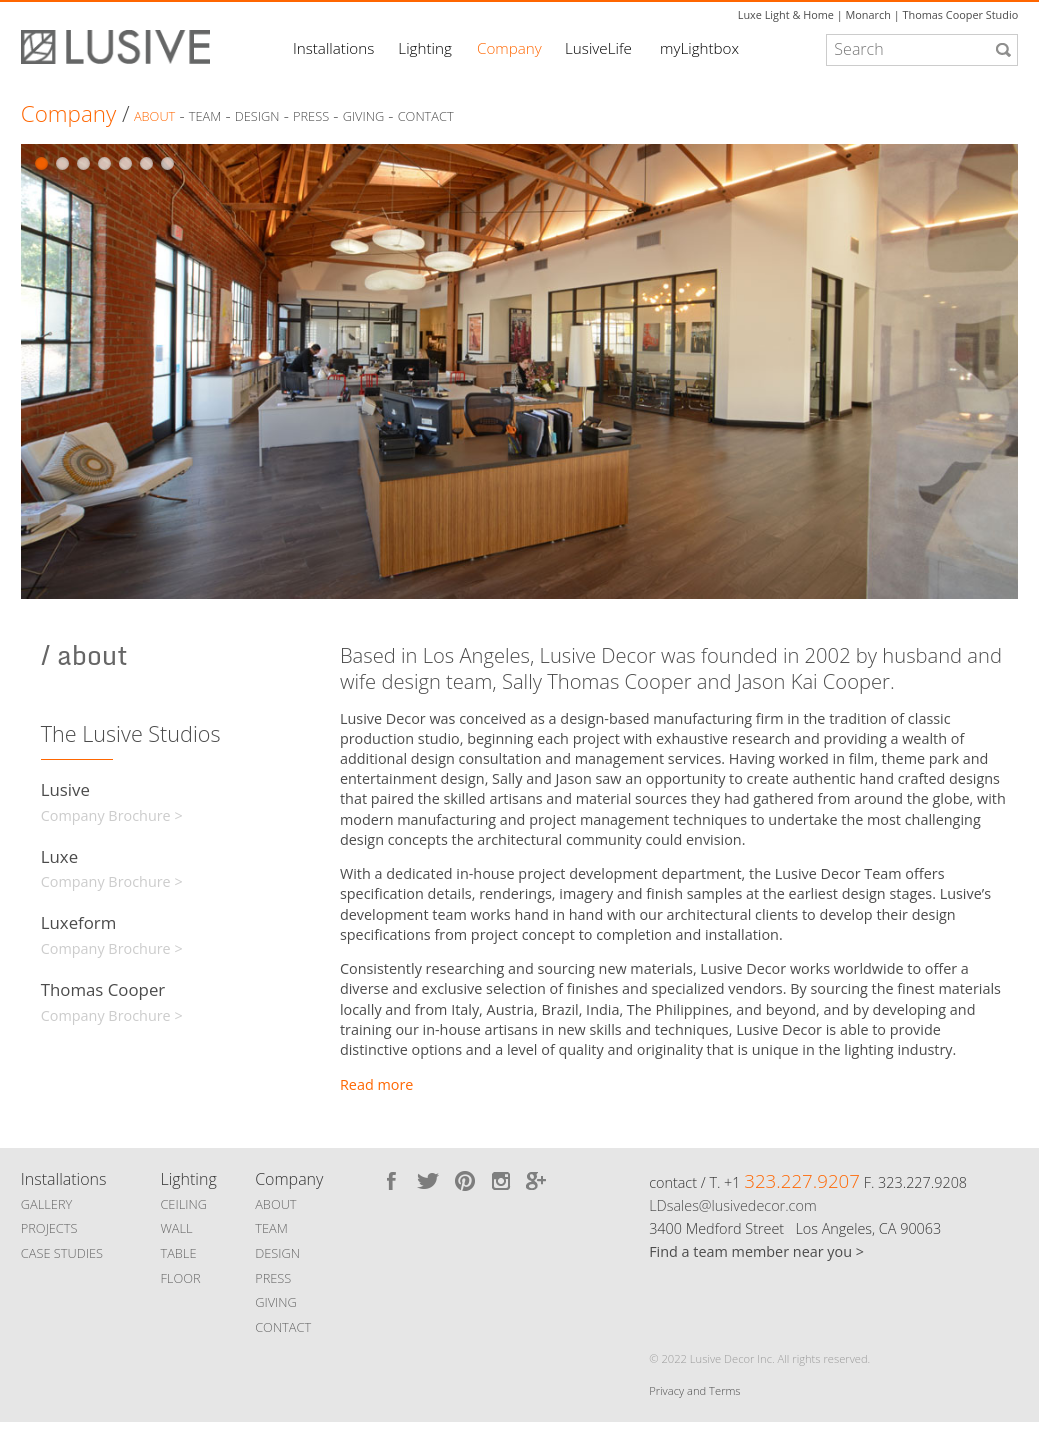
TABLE (178, 1253)
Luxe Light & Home (786, 14)
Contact (426, 117)
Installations (333, 48)
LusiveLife (598, 48)
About (154, 117)
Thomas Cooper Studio (960, 14)
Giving (364, 117)
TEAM (271, 1228)
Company (509, 48)
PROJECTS (49, 1228)
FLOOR (180, 1278)
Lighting (424, 48)
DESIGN (277, 1253)
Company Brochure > (112, 815)
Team (205, 117)
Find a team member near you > (756, 1251)
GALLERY (47, 1204)
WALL (176, 1228)
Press (311, 117)
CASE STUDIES (62, 1253)
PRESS (273, 1278)
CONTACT (283, 1327)
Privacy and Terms (694, 1390)
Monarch (868, 14)
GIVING (276, 1302)
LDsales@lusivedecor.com (732, 1205)
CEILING (183, 1204)
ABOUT (275, 1204)
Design (257, 117)
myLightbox (699, 48)
